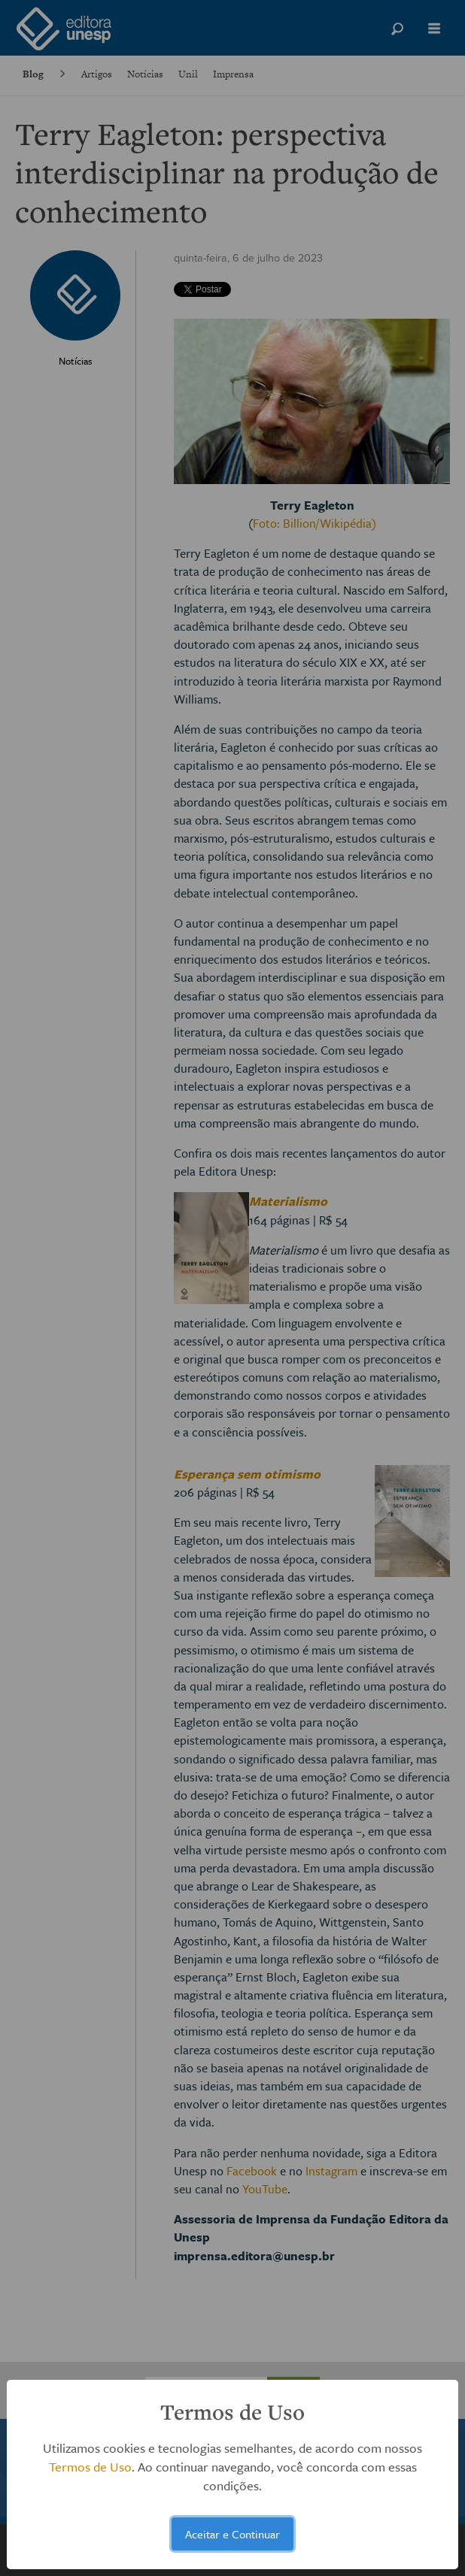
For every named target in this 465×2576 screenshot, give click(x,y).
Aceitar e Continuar (232, 2534)
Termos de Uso (90, 2466)
